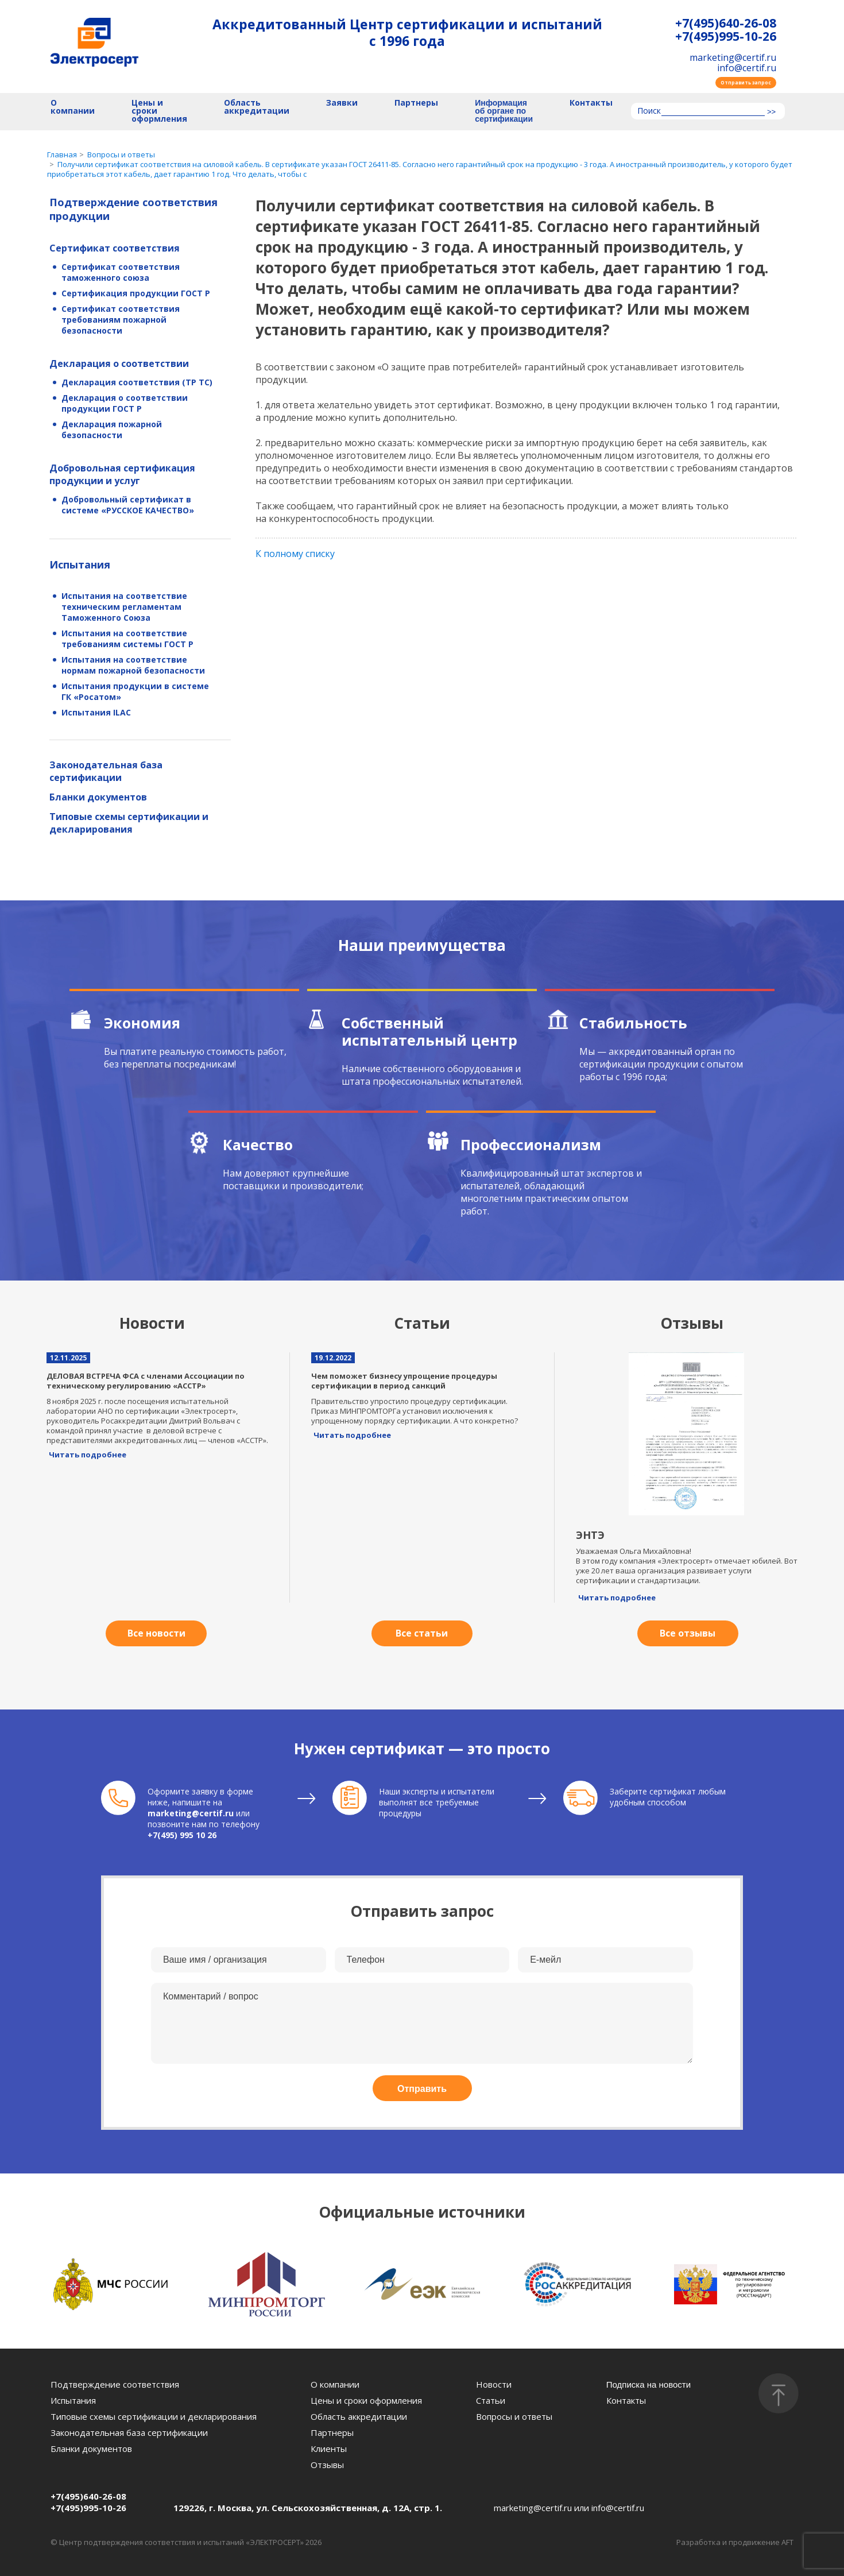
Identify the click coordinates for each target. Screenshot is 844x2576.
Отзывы (327, 2464)
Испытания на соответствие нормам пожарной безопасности (133, 665)
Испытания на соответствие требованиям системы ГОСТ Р (127, 638)
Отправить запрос (746, 82)
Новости (494, 2384)
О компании (73, 107)
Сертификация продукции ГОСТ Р (135, 293)
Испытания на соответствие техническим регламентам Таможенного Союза (124, 606)
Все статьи (422, 1633)
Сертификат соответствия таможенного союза (120, 272)
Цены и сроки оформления (159, 111)
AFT (787, 2542)
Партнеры (416, 103)
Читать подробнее (87, 1454)
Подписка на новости (648, 2384)
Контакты (591, 103)
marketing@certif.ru (733, 57)
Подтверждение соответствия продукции (133, 209)
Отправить (422, 2089)
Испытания (79, 564)
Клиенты (329, 2448)
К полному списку (295, 553)
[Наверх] (778, 2393)
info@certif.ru (746, 67)
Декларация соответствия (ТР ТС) (136, 382)
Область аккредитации (256, 107)
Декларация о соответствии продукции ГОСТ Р (124, 403)
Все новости (156, 1633)
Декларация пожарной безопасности (111, 429)
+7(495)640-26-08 (725, 23)
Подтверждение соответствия (115, 2384)
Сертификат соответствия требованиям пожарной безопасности (120, 319)
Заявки (342, 103)
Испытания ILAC (96, 712)
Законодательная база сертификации (105, 771)
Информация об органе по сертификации (504, 111)
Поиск (649, 111)
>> (771, 112)
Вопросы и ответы (514, 2416)
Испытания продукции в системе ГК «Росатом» (135, 691)
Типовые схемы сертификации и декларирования (128, 823)
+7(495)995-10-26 (725, 36)
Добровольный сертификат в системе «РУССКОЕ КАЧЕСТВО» (127, 505)
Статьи (490, 2400)
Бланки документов (98, 797)
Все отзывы (687, 1633)
